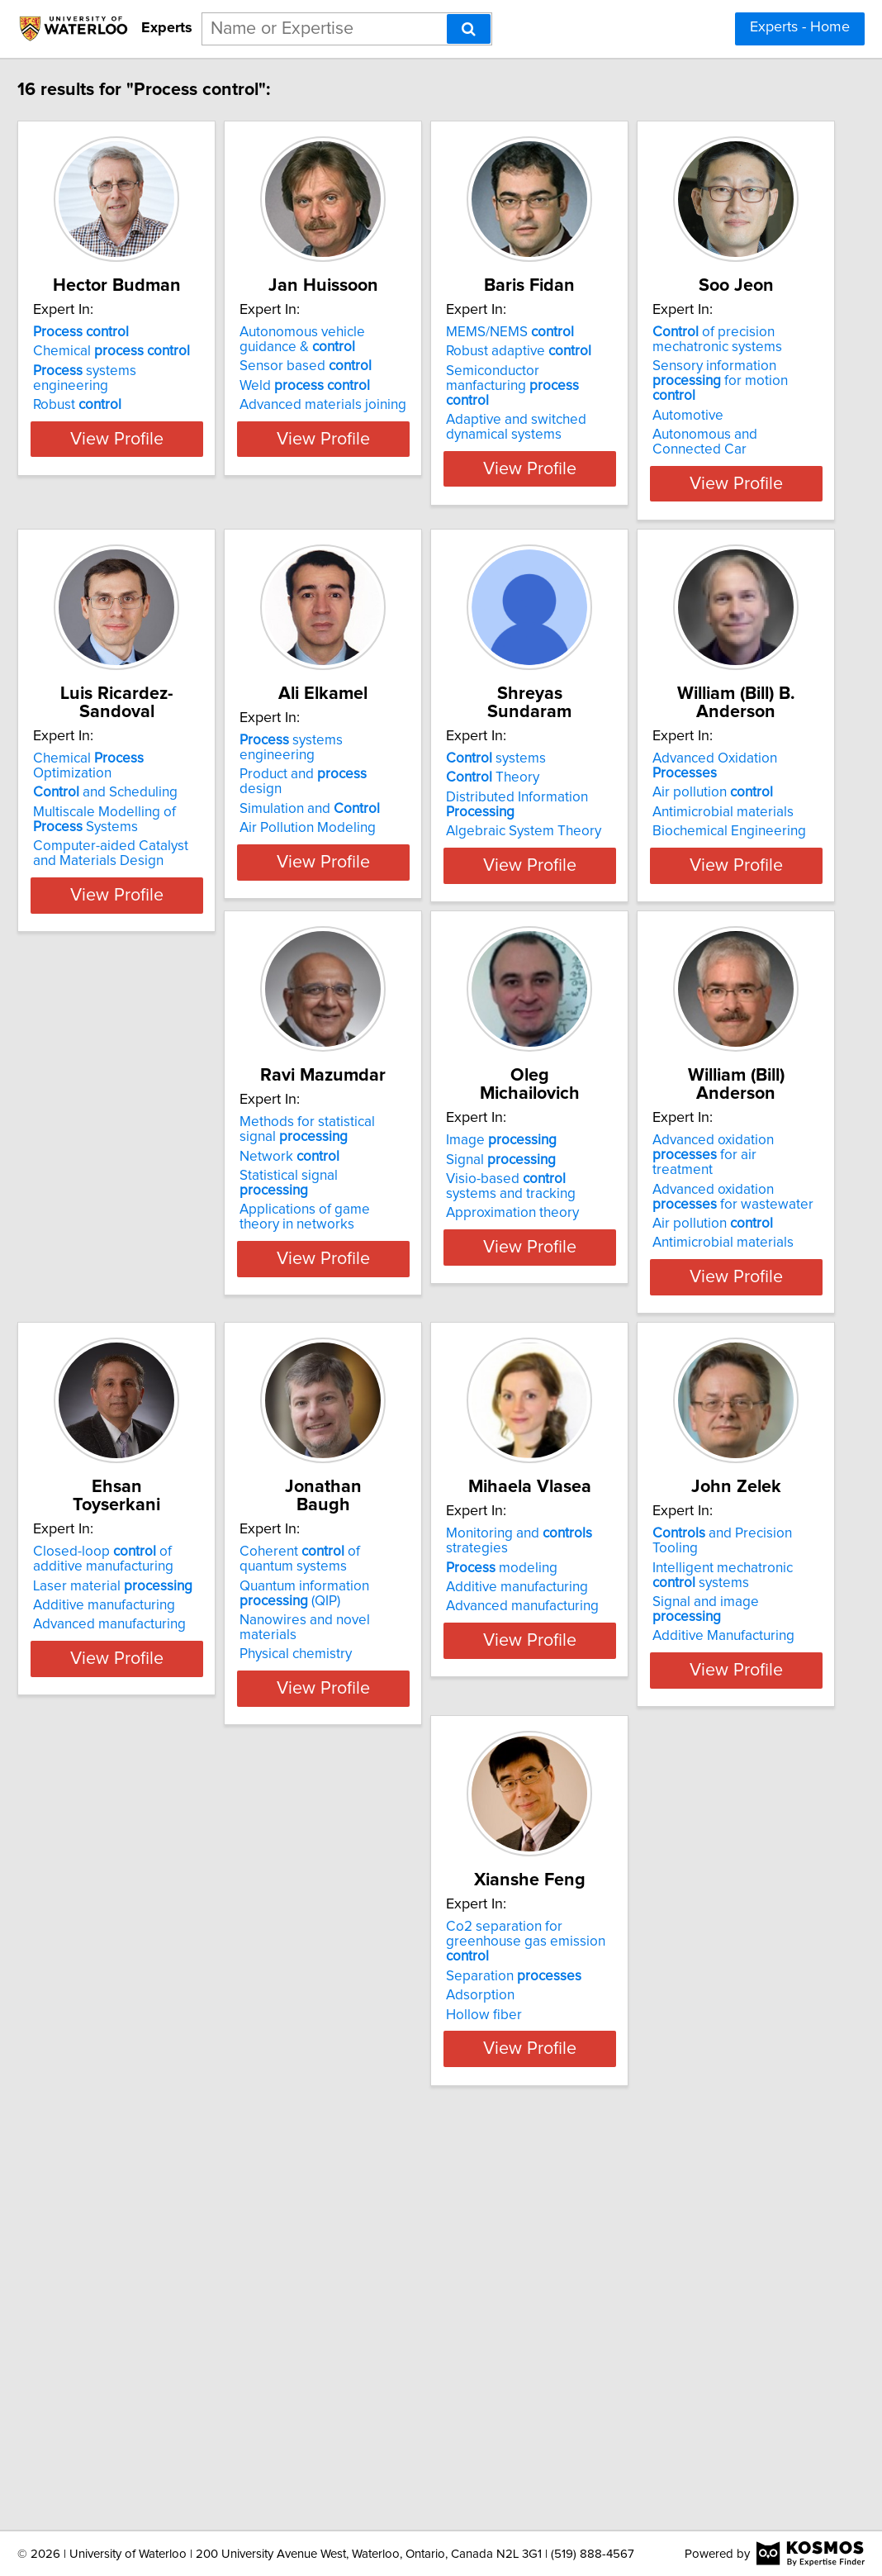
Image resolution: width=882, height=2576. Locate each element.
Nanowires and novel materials (180, 2005)
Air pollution (393, 1162)
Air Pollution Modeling (649, 804)
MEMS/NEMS (645, 350)
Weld (398, 404)
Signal (140, 1559)
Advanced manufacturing (657, 1612)
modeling (388, 1970)
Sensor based (399, 384)
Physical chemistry (141, 2024)
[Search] (469, 29)
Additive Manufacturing (652, 2009)
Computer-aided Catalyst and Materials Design (423, 827)
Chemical (163, 369)
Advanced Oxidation (429, 1143)
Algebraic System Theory (162, 1216)
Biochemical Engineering (409, 1201)
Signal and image (670, 1990)
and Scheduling (405, 765)
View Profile (189, 472)
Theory (131, 1162)
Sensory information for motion (183, 788)
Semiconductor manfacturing (669, 396)
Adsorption (119, 2386)
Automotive (120, 815)
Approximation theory (151, 1612)
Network (630, 1177)
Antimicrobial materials (403, 1182)
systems (135, 1143)
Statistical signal (666, 1197)
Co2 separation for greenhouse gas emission (182, 2340)
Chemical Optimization (429, 746)
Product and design (667, 765)
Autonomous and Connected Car (186, 834)
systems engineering (176, 389)
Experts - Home (800, 27)
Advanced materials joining (416, 423)
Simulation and (651, 785)
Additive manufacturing (652, 1593)
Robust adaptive (653, 369)
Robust (129, 408)
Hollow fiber (123, 2405)
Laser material (660, 1573)
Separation (152, 2367)
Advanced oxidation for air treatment (427, 1547)
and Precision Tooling (675, 1936)
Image (140, 1540)
